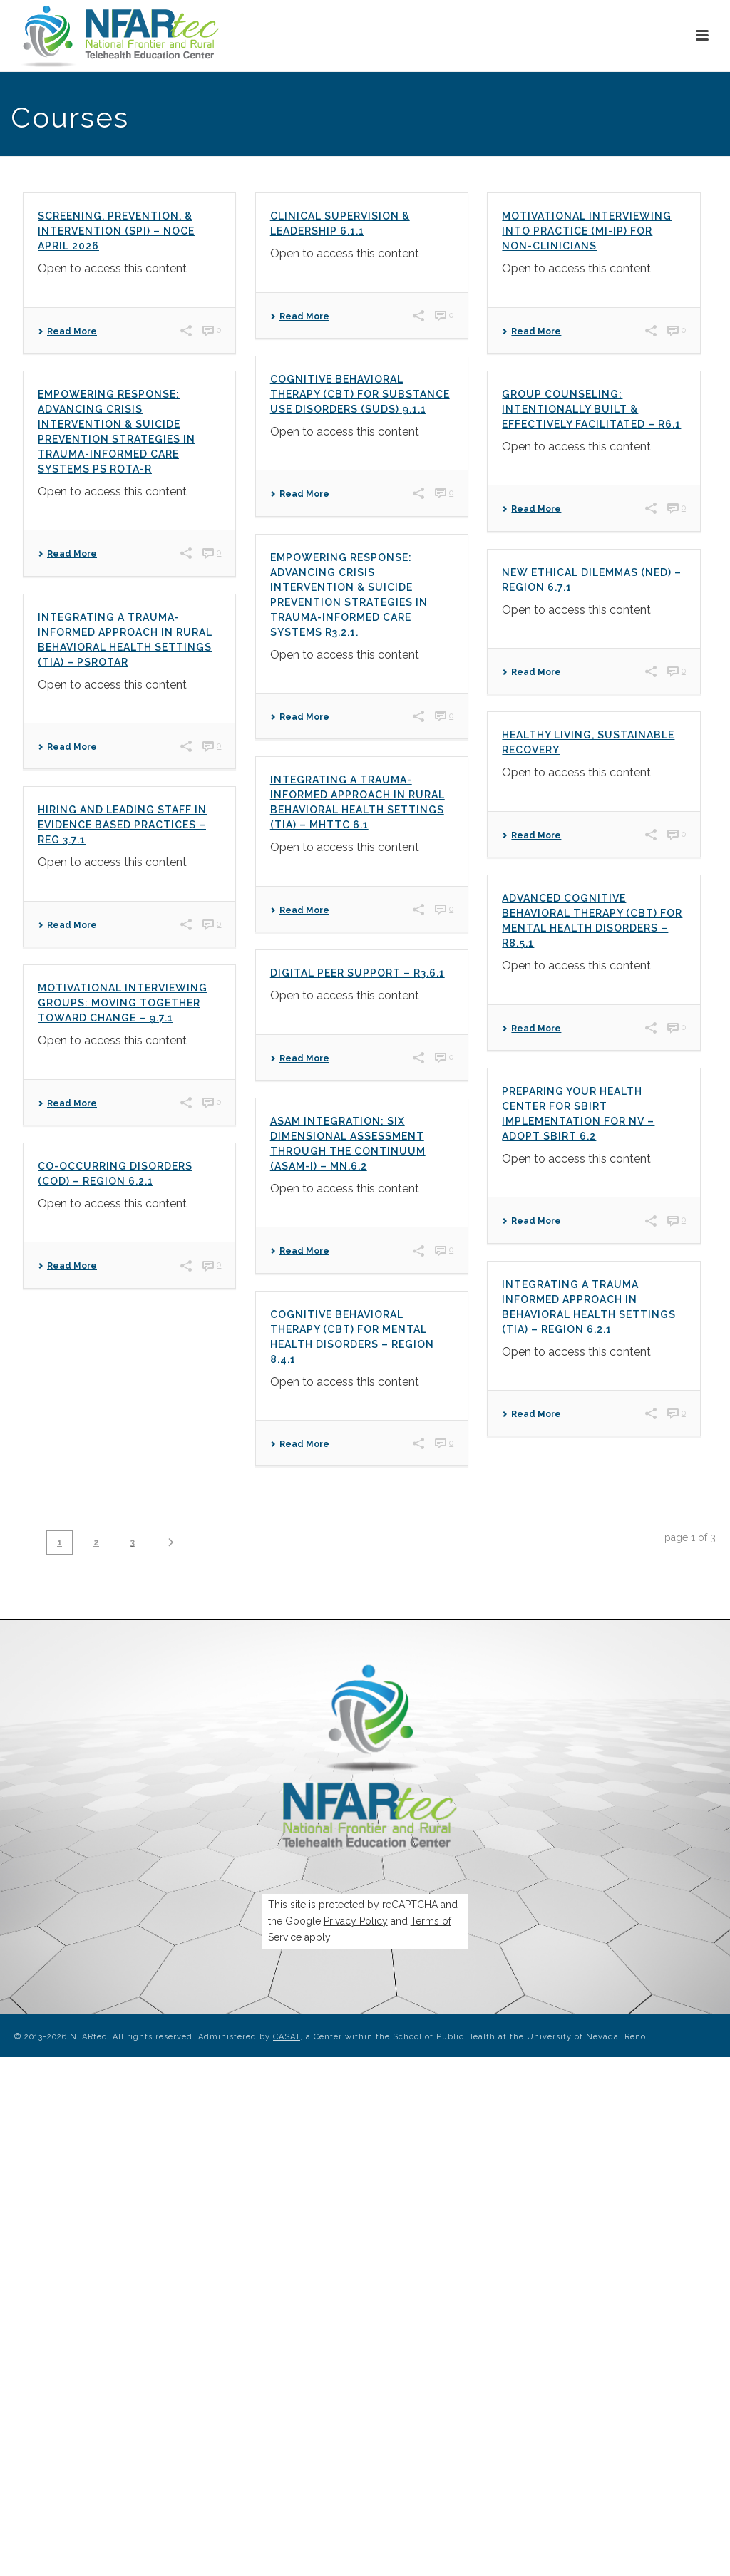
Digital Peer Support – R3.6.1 (357, 973)
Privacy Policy (356, 1921)
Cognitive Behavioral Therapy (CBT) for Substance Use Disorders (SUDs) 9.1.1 (360, 394)
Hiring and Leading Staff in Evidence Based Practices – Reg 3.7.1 (122, 824)
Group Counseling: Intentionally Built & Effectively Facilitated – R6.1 (591, 409)
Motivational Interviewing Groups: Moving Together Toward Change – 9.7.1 (122, 1003)
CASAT (286, 2036)
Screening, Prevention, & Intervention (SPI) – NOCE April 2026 (116, 231)
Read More (67, 331)
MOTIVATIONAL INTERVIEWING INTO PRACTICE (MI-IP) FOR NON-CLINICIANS (587, 231)
